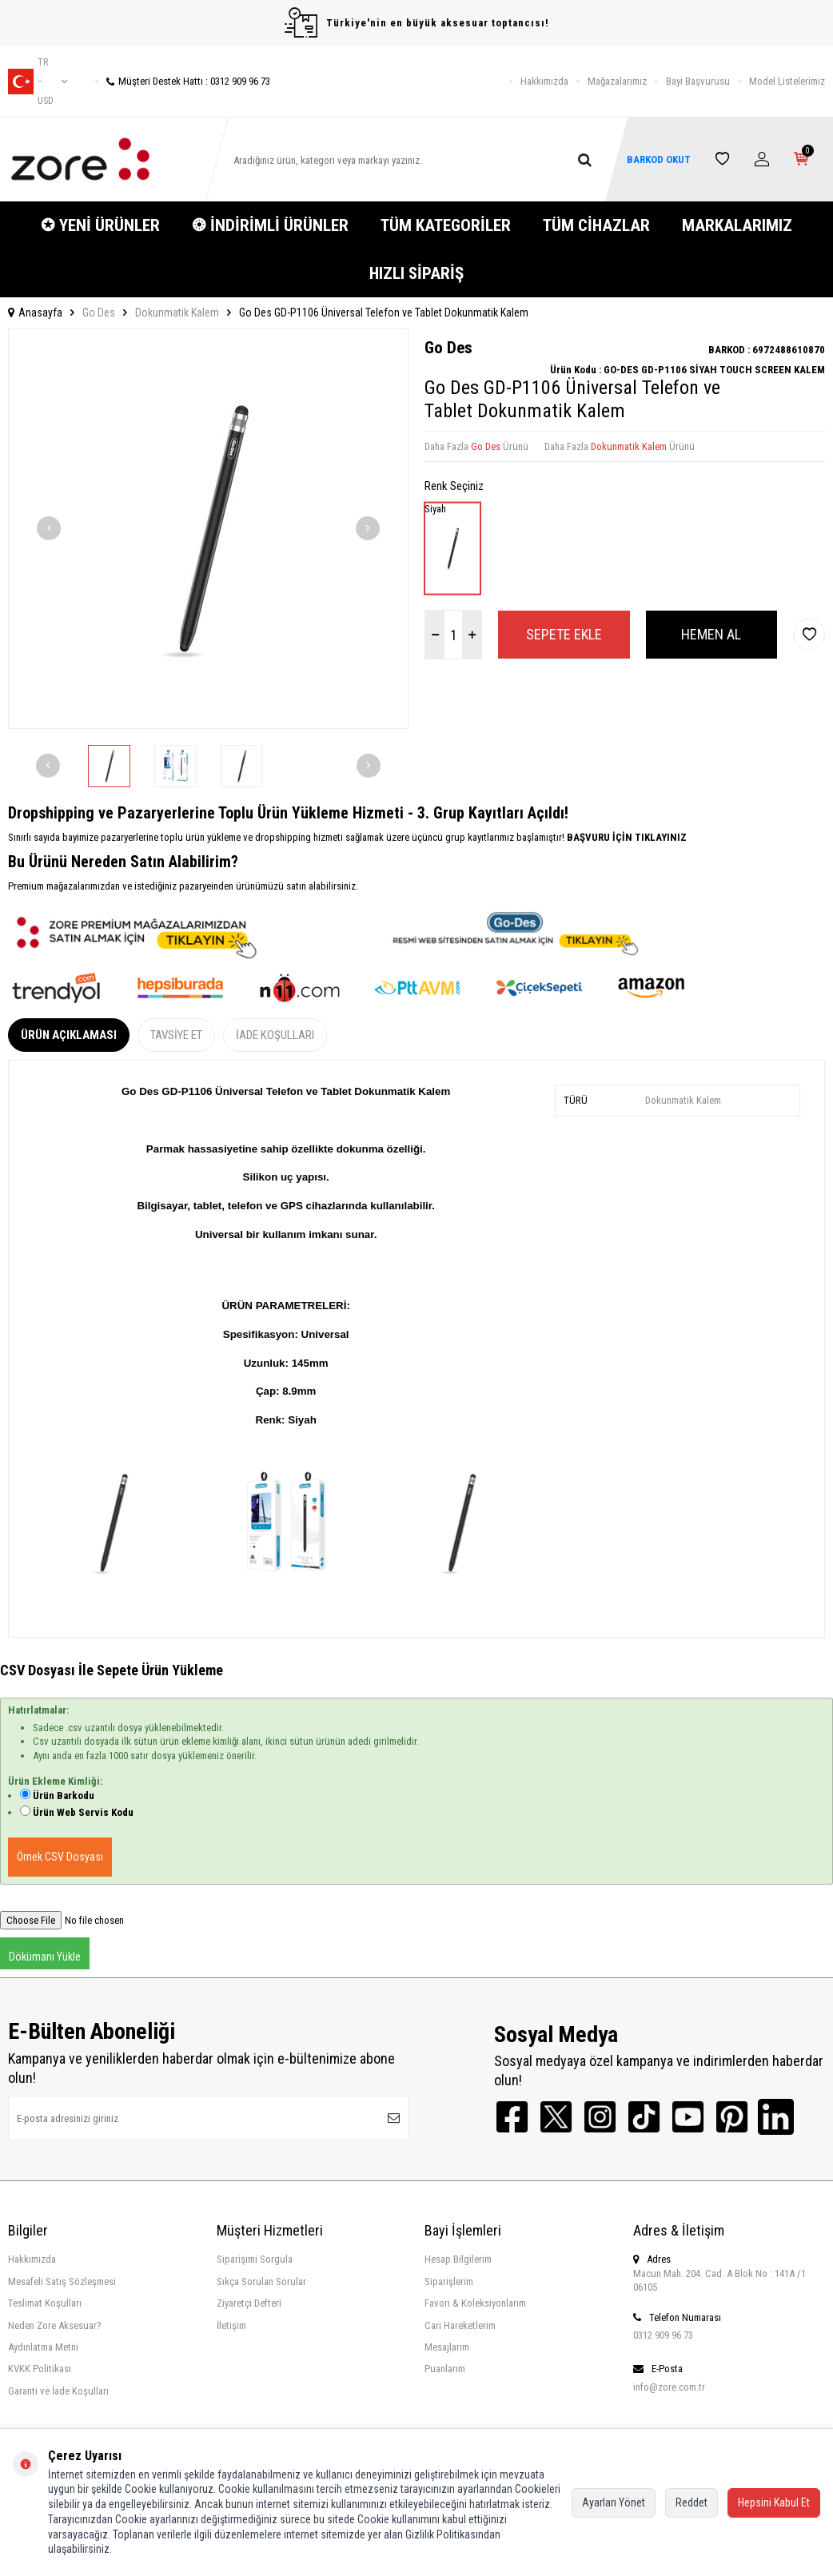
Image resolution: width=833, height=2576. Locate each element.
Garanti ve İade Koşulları (58, 2391)
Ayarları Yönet (613, 2502)
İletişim (231, 2325)
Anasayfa (35, 312)
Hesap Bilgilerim (458, 2259)
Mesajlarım (446, 2347)
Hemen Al (711, 634)
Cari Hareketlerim (460, 2325)
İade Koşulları (275, 1035)
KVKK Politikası (39, 2369)
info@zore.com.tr (669, 2387)
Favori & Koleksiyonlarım (475, 2303)
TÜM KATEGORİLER (446, 225)
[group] (208, 528)
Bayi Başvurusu (698, 81)
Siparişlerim (448, 2281)
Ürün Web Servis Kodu (83, 1812)
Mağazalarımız (617, 81)
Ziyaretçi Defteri (249, 2303)
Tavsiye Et (176, 1035)
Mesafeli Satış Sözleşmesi (62, 2281)
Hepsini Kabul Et (774, 2502)
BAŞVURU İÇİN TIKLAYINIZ (625, 837)
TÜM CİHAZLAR (596, 225)
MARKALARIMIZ (737, 225)
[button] (49, 528)
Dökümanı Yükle (45, 1956)
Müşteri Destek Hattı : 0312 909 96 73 (182, 81)
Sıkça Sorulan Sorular (261, 2281)
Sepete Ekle (564, 634)
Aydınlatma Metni (43, 2347)
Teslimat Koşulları (45, 2303)
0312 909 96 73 (663, 2335)
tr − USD (37, 81)
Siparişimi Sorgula (255, 2259)
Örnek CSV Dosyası (60, 1856)
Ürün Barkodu (63, 1796)
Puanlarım (444, 2369)
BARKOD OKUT (658, 159)
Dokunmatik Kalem (177, 312)
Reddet (691, 2502)
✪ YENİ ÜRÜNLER (100, 225)
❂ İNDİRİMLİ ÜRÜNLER (270, 225)
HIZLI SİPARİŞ (416, 273)
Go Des (98, 312)
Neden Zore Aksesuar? (55, 2325)
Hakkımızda (544, 81)
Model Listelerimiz (787, 81)
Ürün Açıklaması (69, 1035)
